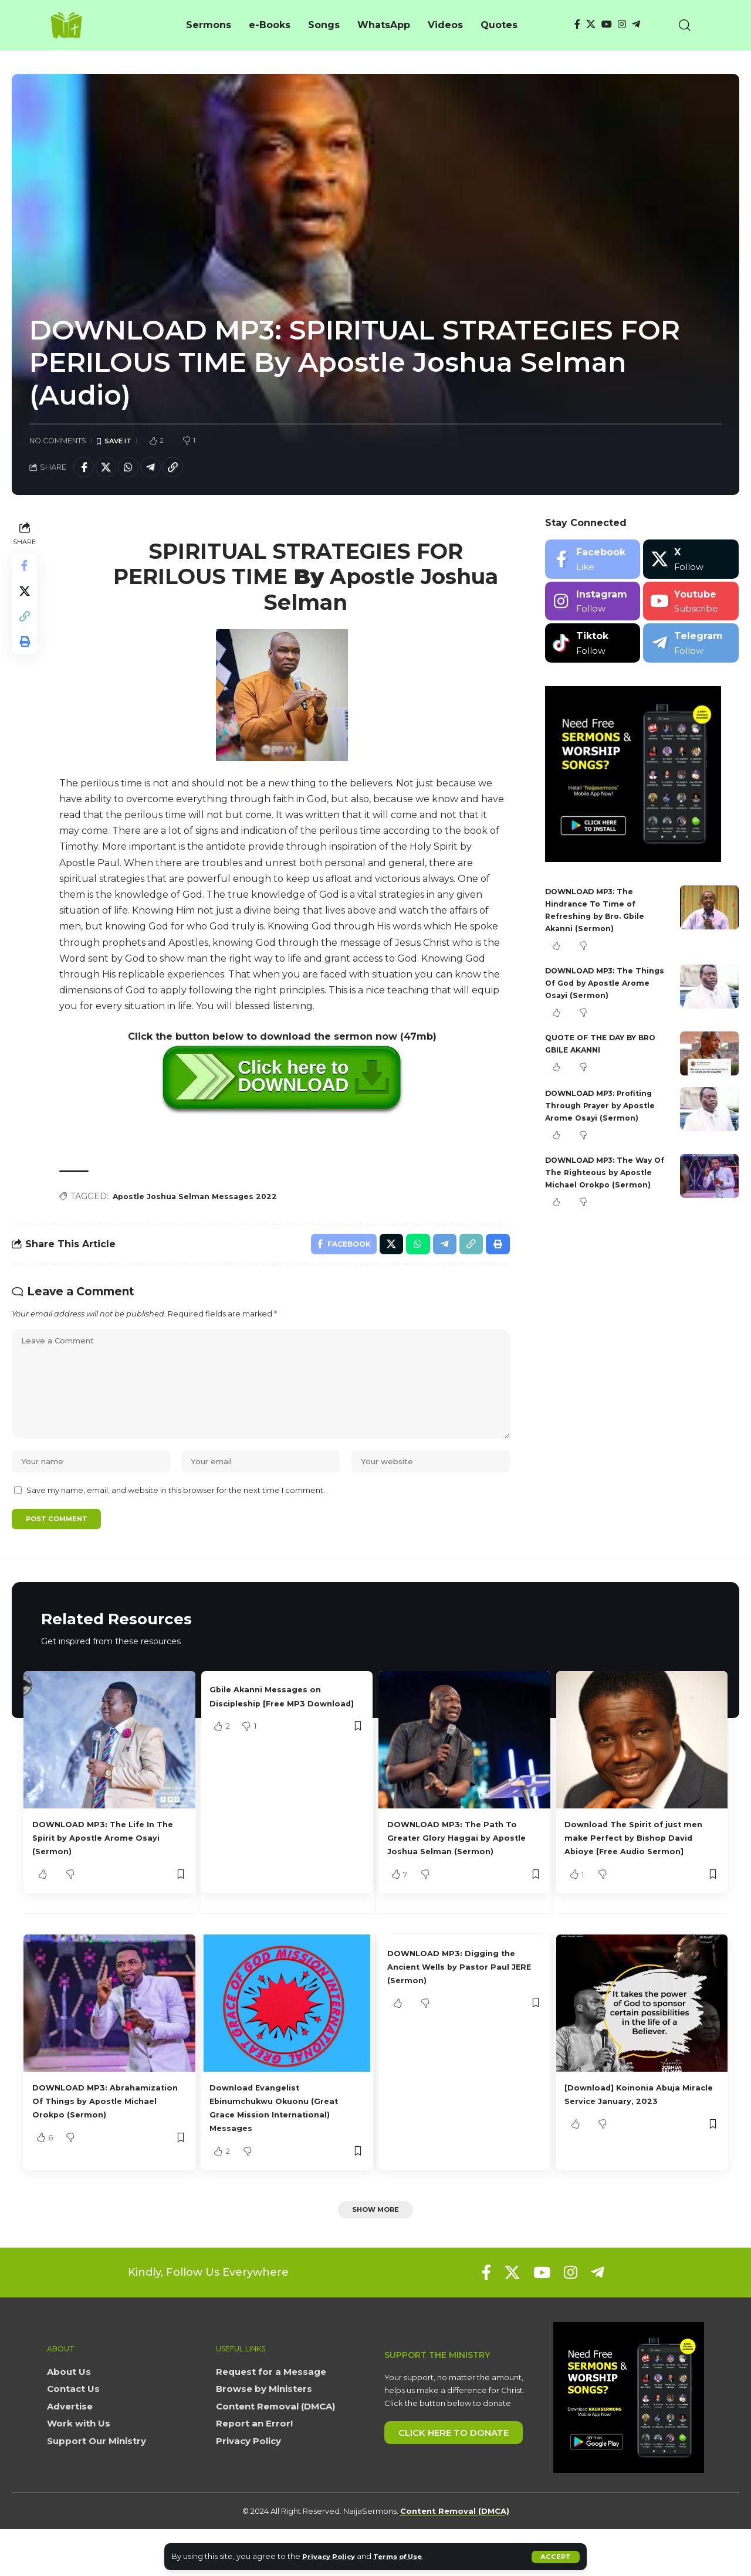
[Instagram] (622, 24)
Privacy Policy (331, 2556)
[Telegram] (636, 24)
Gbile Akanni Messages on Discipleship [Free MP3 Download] (276, 1734)
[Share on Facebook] (85, 469)
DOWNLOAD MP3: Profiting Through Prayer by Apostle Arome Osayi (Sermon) (606, 1108)
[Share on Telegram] (160, 469)
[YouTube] (606, 24)
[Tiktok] (593, 646)
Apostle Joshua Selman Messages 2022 (202, 1200)
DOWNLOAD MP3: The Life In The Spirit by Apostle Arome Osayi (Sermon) (105, 1868)
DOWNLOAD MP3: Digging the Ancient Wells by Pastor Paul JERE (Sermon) (463, 2010)
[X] (590, 24)
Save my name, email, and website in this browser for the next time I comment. (175, 1517)
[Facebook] (577, 24)
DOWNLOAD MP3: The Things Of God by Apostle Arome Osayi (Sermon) (603, 986)
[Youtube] (691, 605)
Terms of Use (408, 2556)
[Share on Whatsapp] (135, 469)
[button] (555, 2556)
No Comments (57, 441)
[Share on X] (110, 469)
